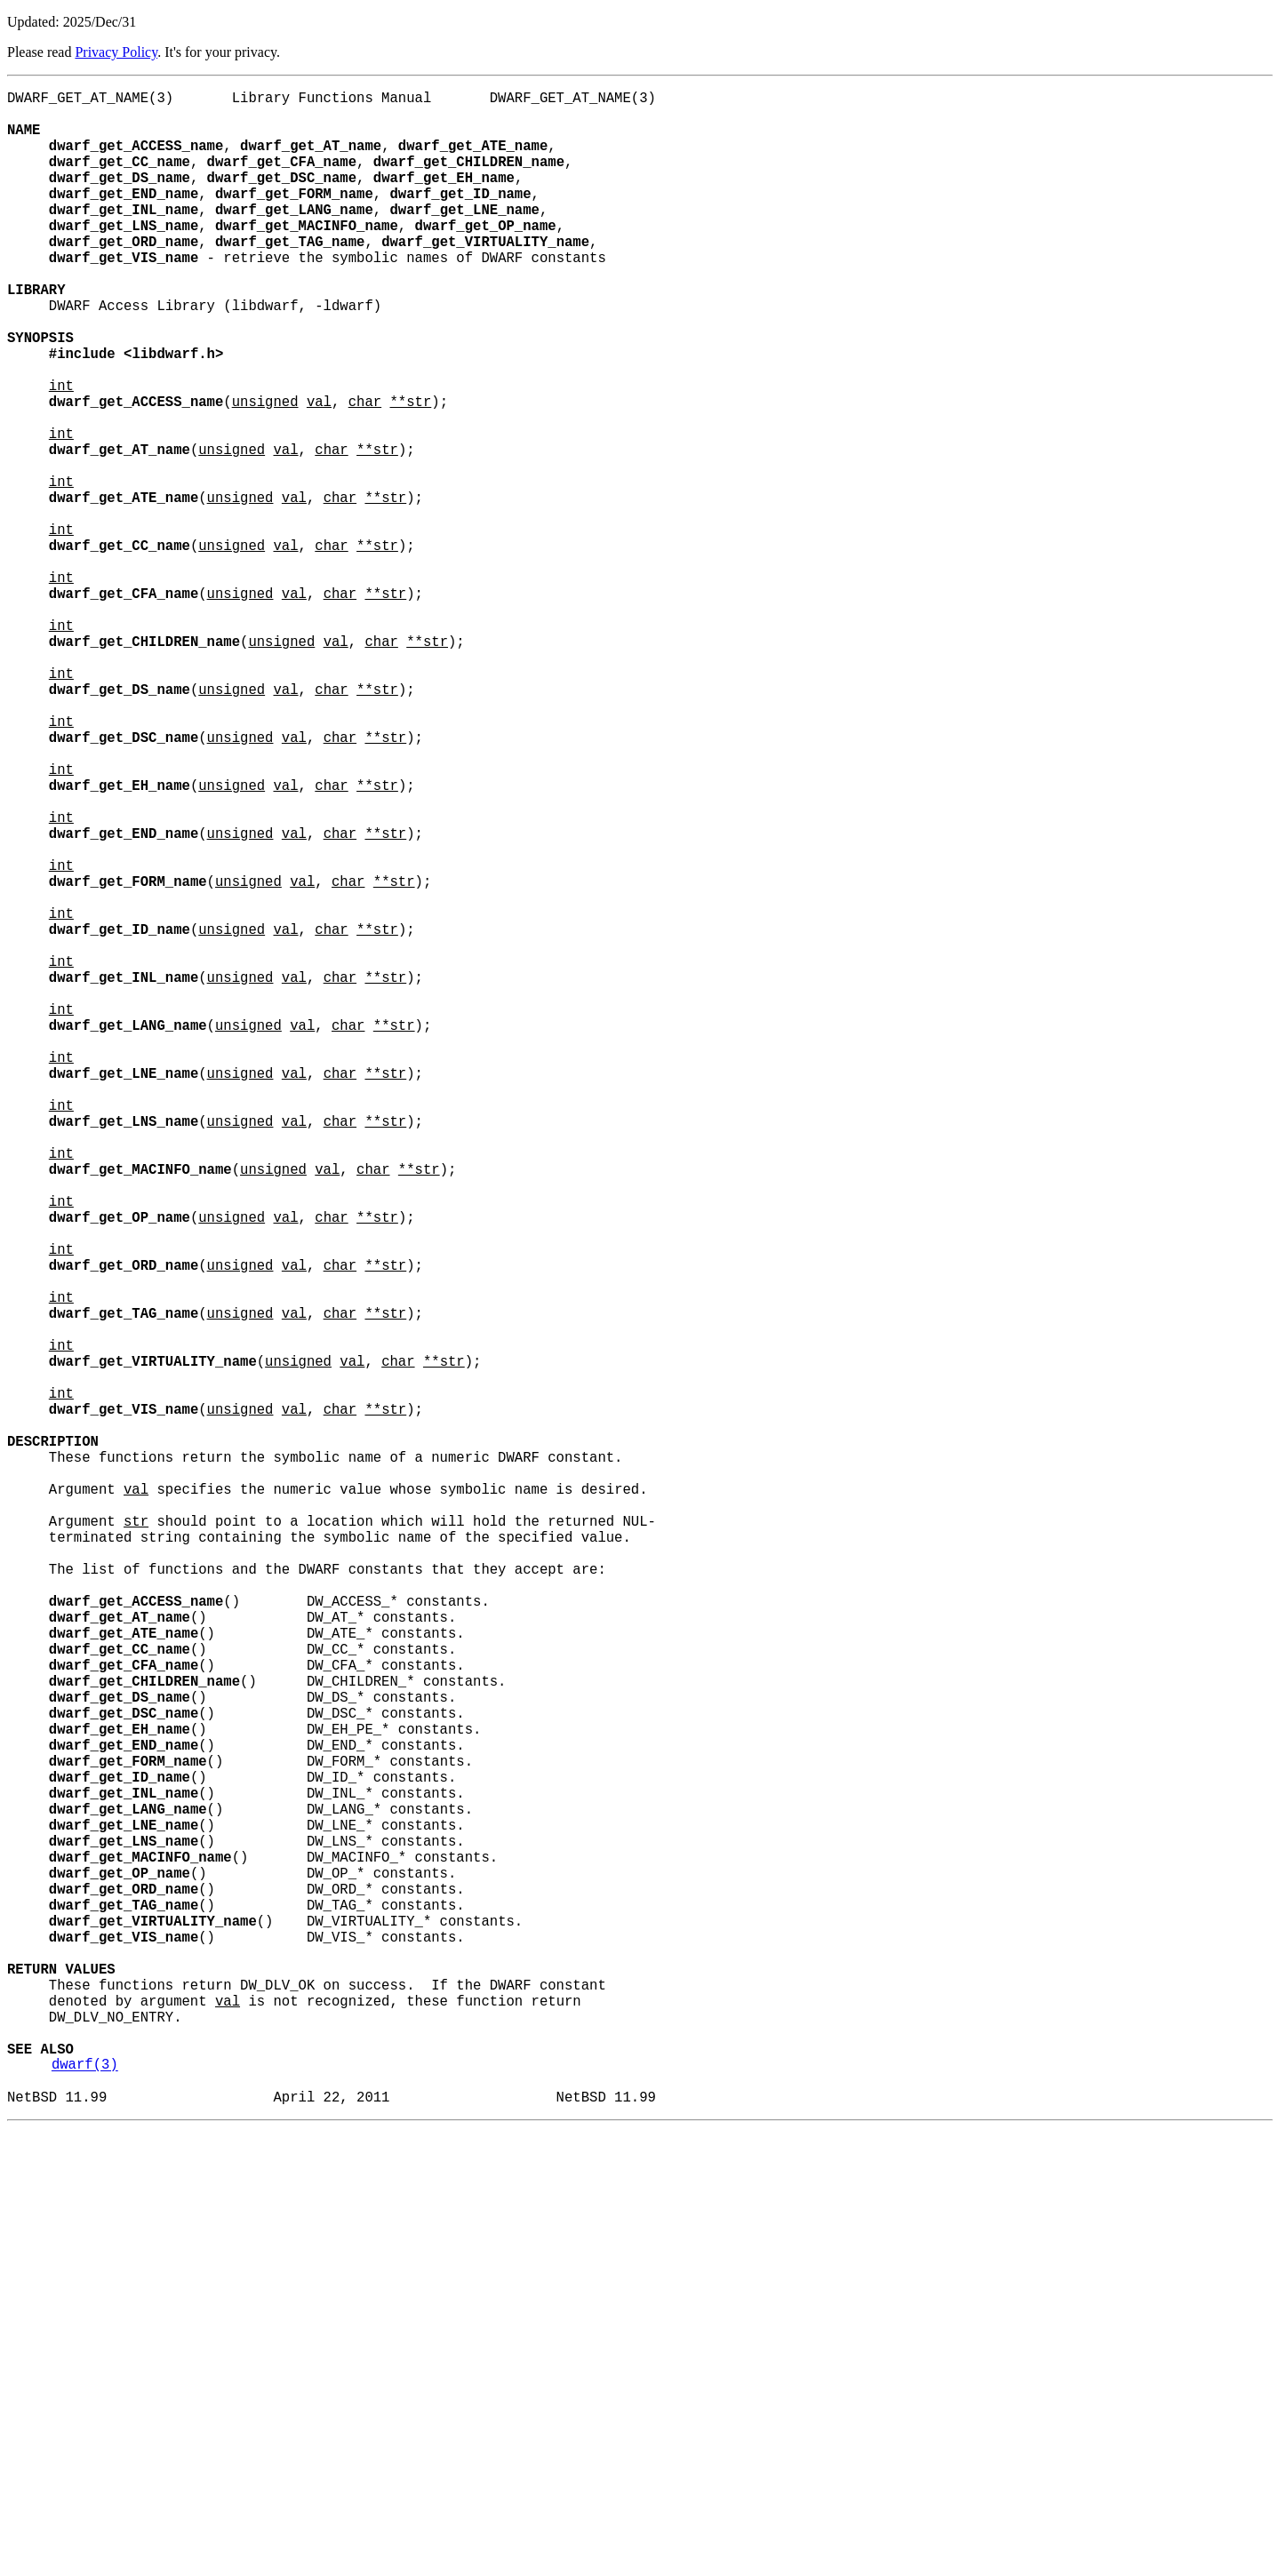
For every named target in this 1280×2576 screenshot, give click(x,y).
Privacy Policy (116, 52)
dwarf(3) (85, 2505)
